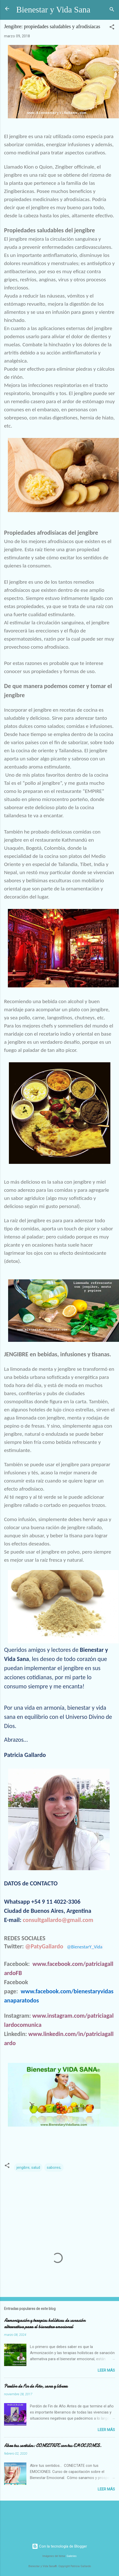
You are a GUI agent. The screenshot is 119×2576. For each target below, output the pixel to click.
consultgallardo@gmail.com (58, 1919)
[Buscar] (112, 10)
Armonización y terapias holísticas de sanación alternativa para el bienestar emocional (44, 2323)
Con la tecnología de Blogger (59, 2546)
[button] (112, 28)
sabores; (54, 2167)
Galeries (71, 2556)
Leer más (106, 2370)
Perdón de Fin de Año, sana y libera (35, 2386)
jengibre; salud (28, 2167)
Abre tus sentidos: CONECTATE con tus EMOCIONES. (52, 2445)
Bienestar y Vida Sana (53, 9)
